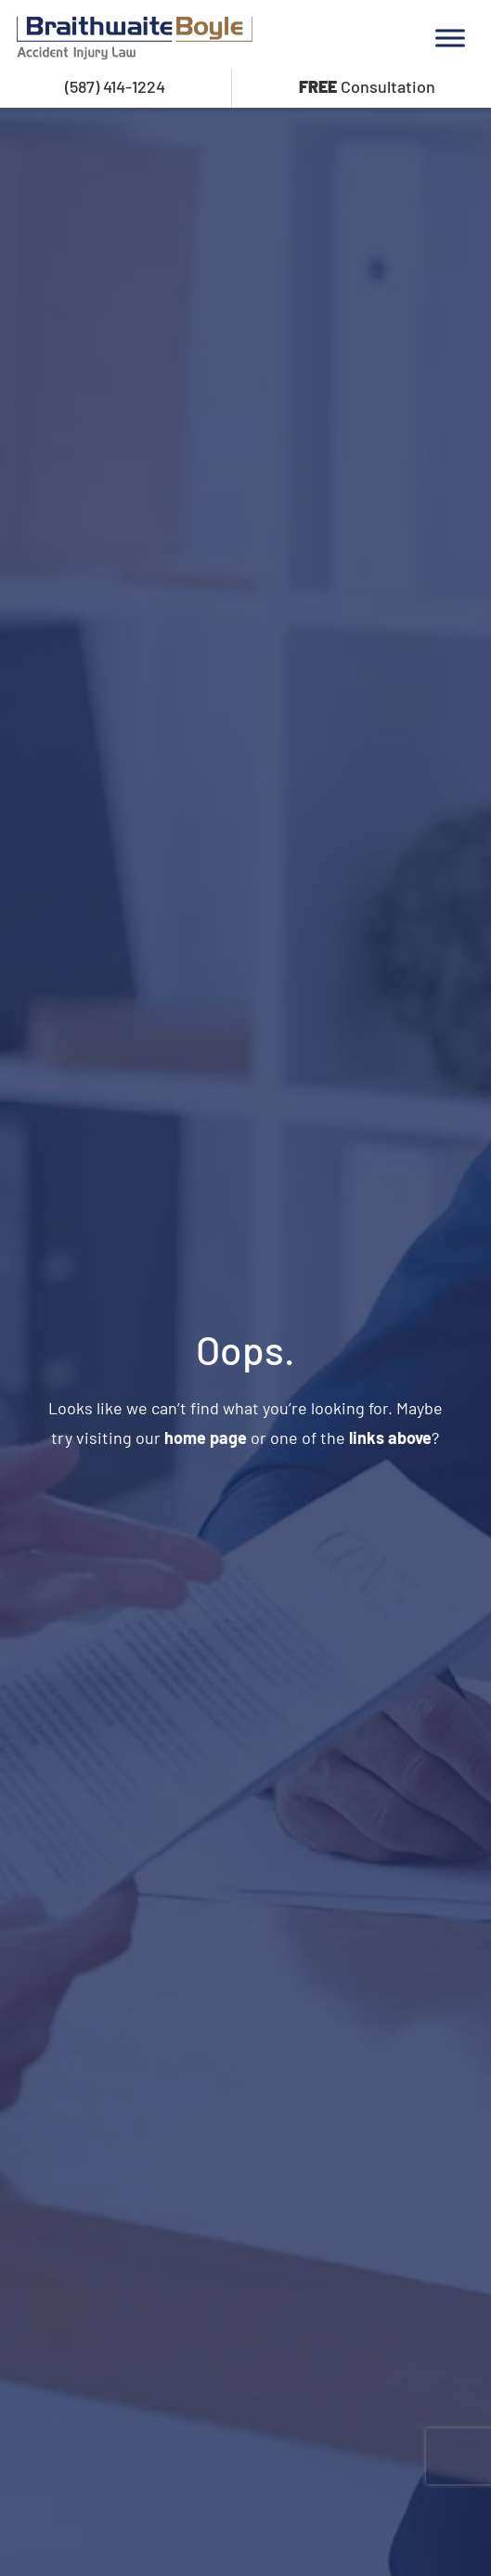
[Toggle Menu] (450, 37)
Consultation (367, 86)
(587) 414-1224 (115, 86)
